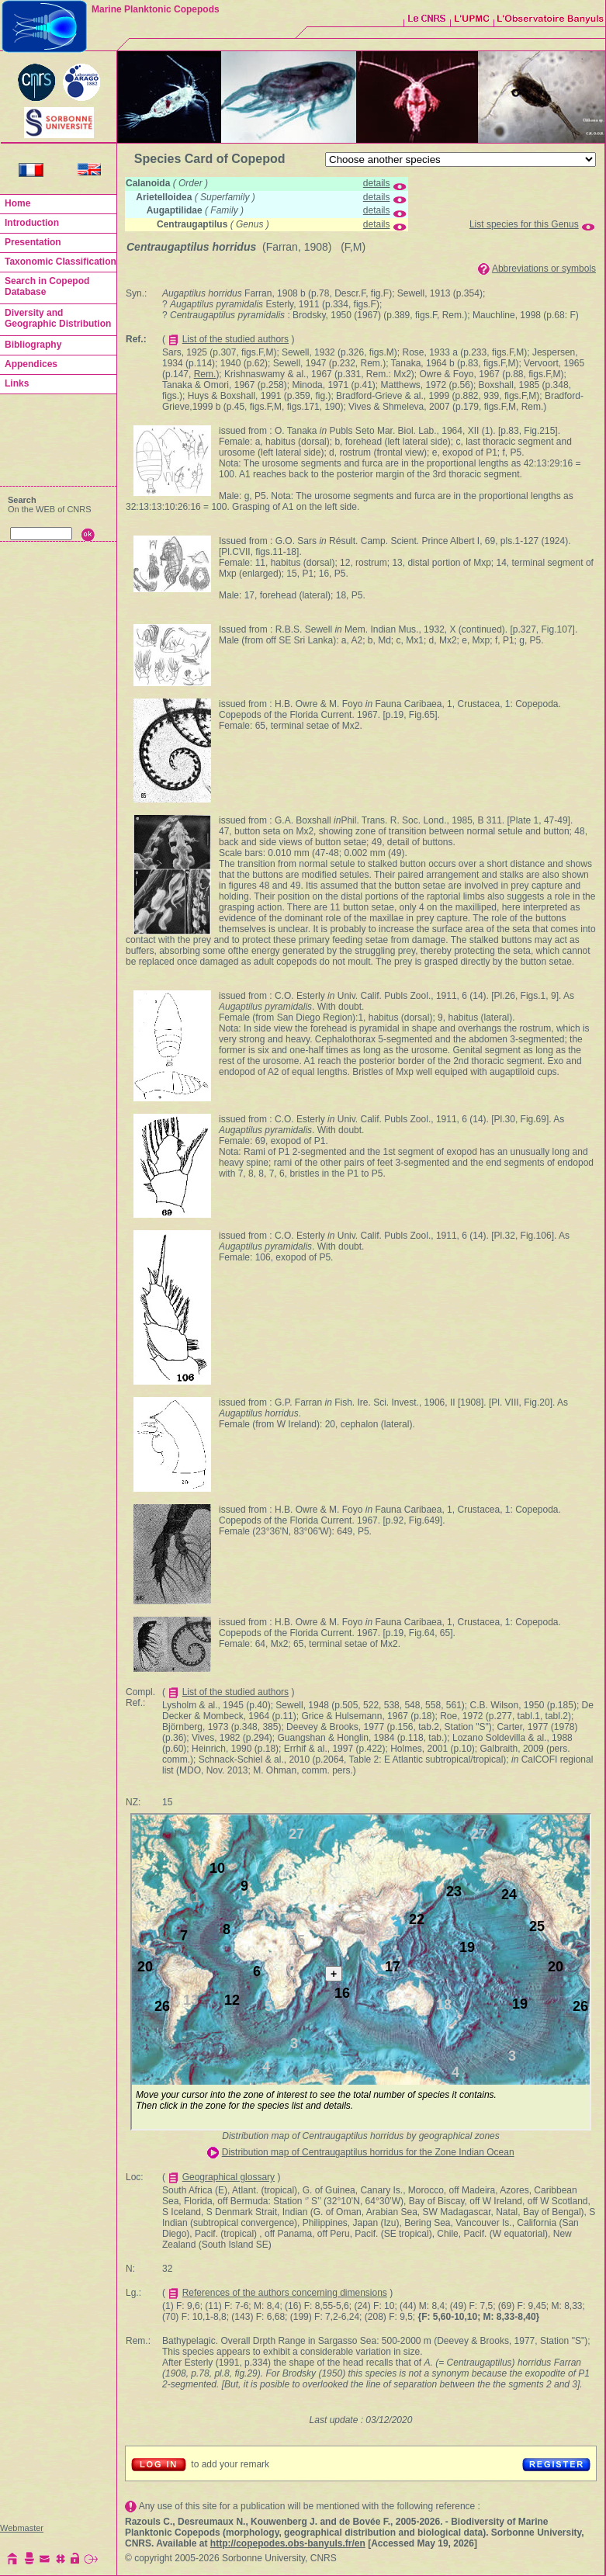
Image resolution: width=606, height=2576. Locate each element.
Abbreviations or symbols (544, 268)
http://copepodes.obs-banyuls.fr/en (287, 2543)
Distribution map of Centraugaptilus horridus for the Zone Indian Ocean (368, 2152)
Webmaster (21, 2528)
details (376, 183)
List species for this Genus (524, 224)
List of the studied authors (235, 339)
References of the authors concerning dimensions (284, 2292)
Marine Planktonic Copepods (156, 9)
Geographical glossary (228, 2177)
